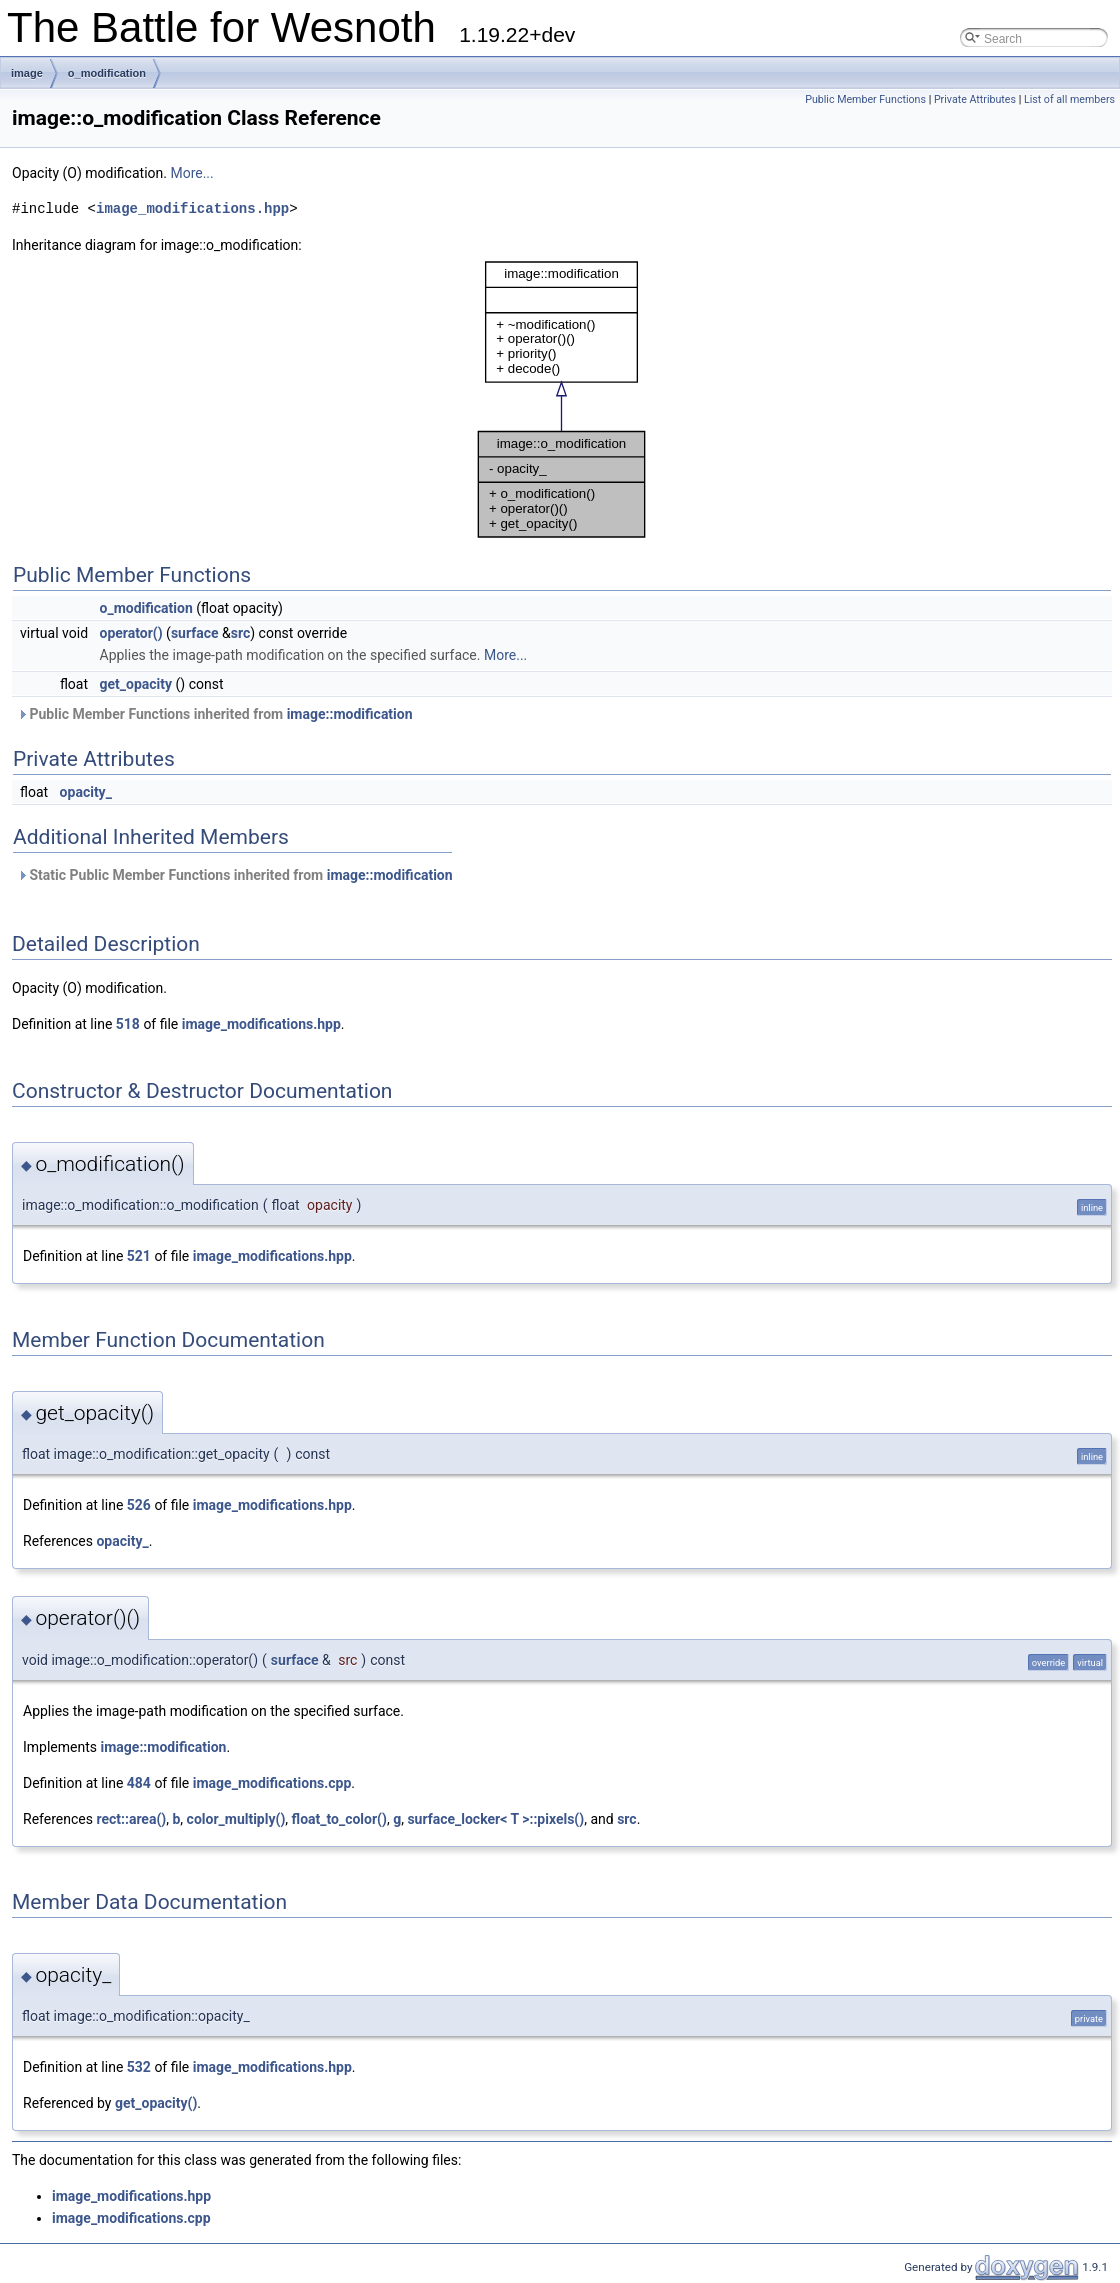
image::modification (350, 714)
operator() (131, 633)
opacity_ (86, 792)
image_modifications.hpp (192, 208)
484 (139, 1783)
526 (139, 1505)
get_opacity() (156, 2103)
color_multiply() (236, 1819)
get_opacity (136, 684)
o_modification (107, 73)
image (27, 73)
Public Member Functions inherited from (215, 714)
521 (139, 1256)
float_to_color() (339, 1819)
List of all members (1069, 99)
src (240, 633)
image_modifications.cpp (272, 1783)
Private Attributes (975, 99)
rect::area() (131, 1819)
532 (139, 2067)
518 (128, 1024)
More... (191, 173)
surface (195, 633)
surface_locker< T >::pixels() (495, 1819)
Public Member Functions (865, 99)
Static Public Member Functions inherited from (235, 875)
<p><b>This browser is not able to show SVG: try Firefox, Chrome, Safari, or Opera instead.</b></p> (562, 399)
